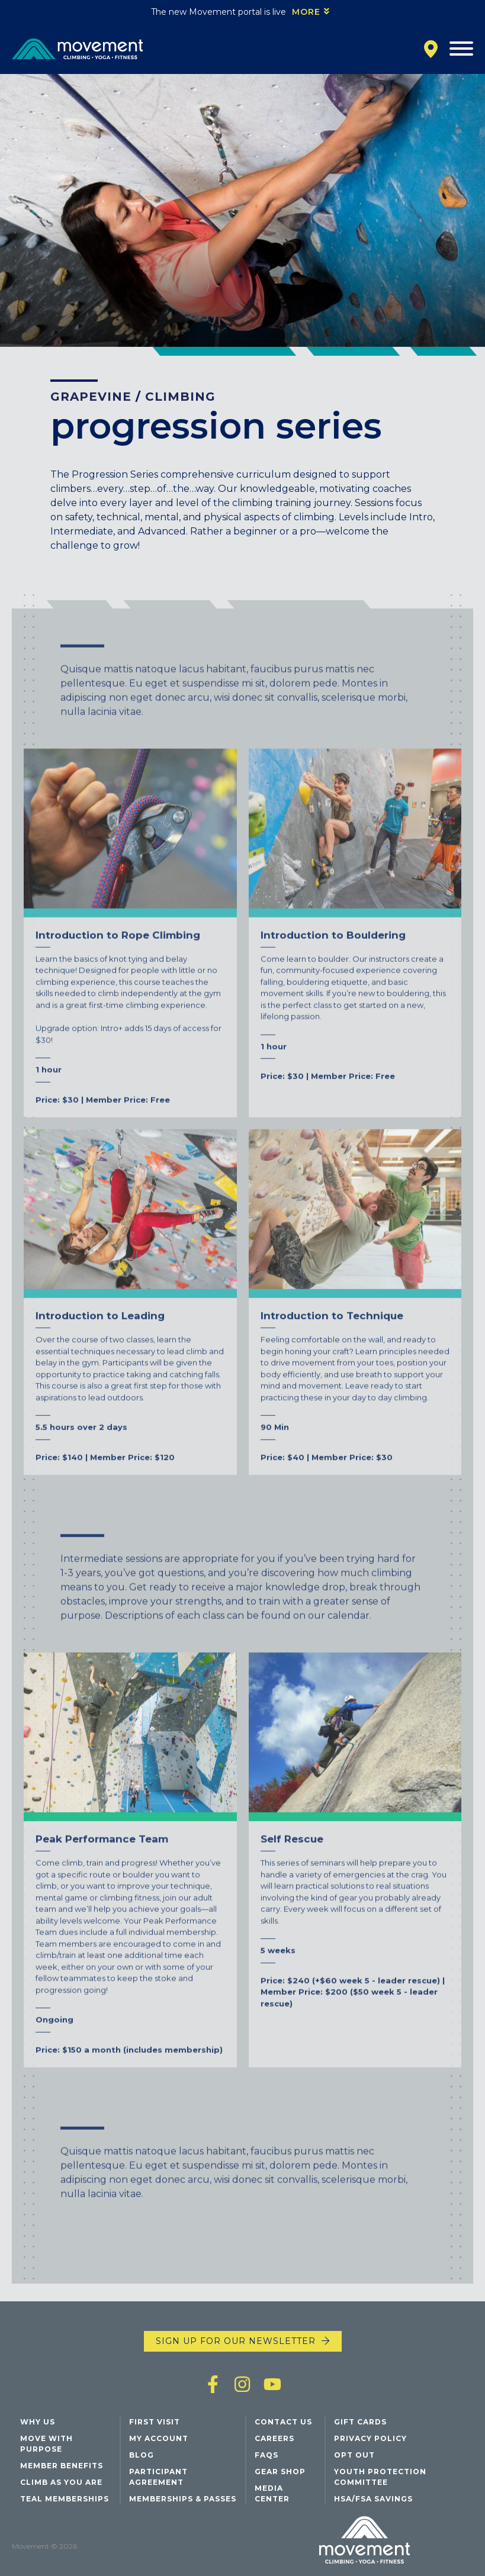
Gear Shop (280, 2471)
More (306, 12)
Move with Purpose (46, 2443)
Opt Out (354, 2455)
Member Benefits (61, 2465)
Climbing (180, 396)
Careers (274, 2438)
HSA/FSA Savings (373, 2498)
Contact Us (283, 2421)
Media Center (272, 2493)
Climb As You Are (61, 2482)
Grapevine (90, 396)
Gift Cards (360, 2421)
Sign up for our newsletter (236, 2341)
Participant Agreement (158, 2477)
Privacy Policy (370, 2438)
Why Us (37, 2421)
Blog (141, 2455)
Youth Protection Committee (380, 2477)
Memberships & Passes (182, 2498)
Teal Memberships (64, 2498)
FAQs (266, 2455)
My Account (158, 2438)
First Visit (154, 2421)
